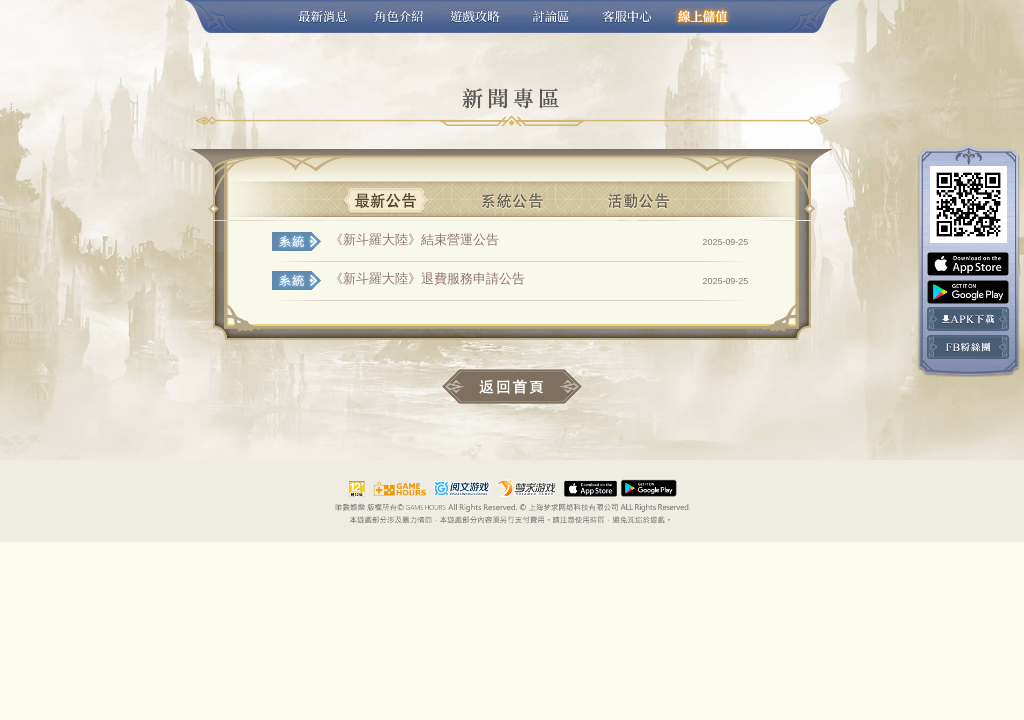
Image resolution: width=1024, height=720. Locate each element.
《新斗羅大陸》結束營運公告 (414, 239)
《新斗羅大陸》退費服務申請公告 (427, 278)
